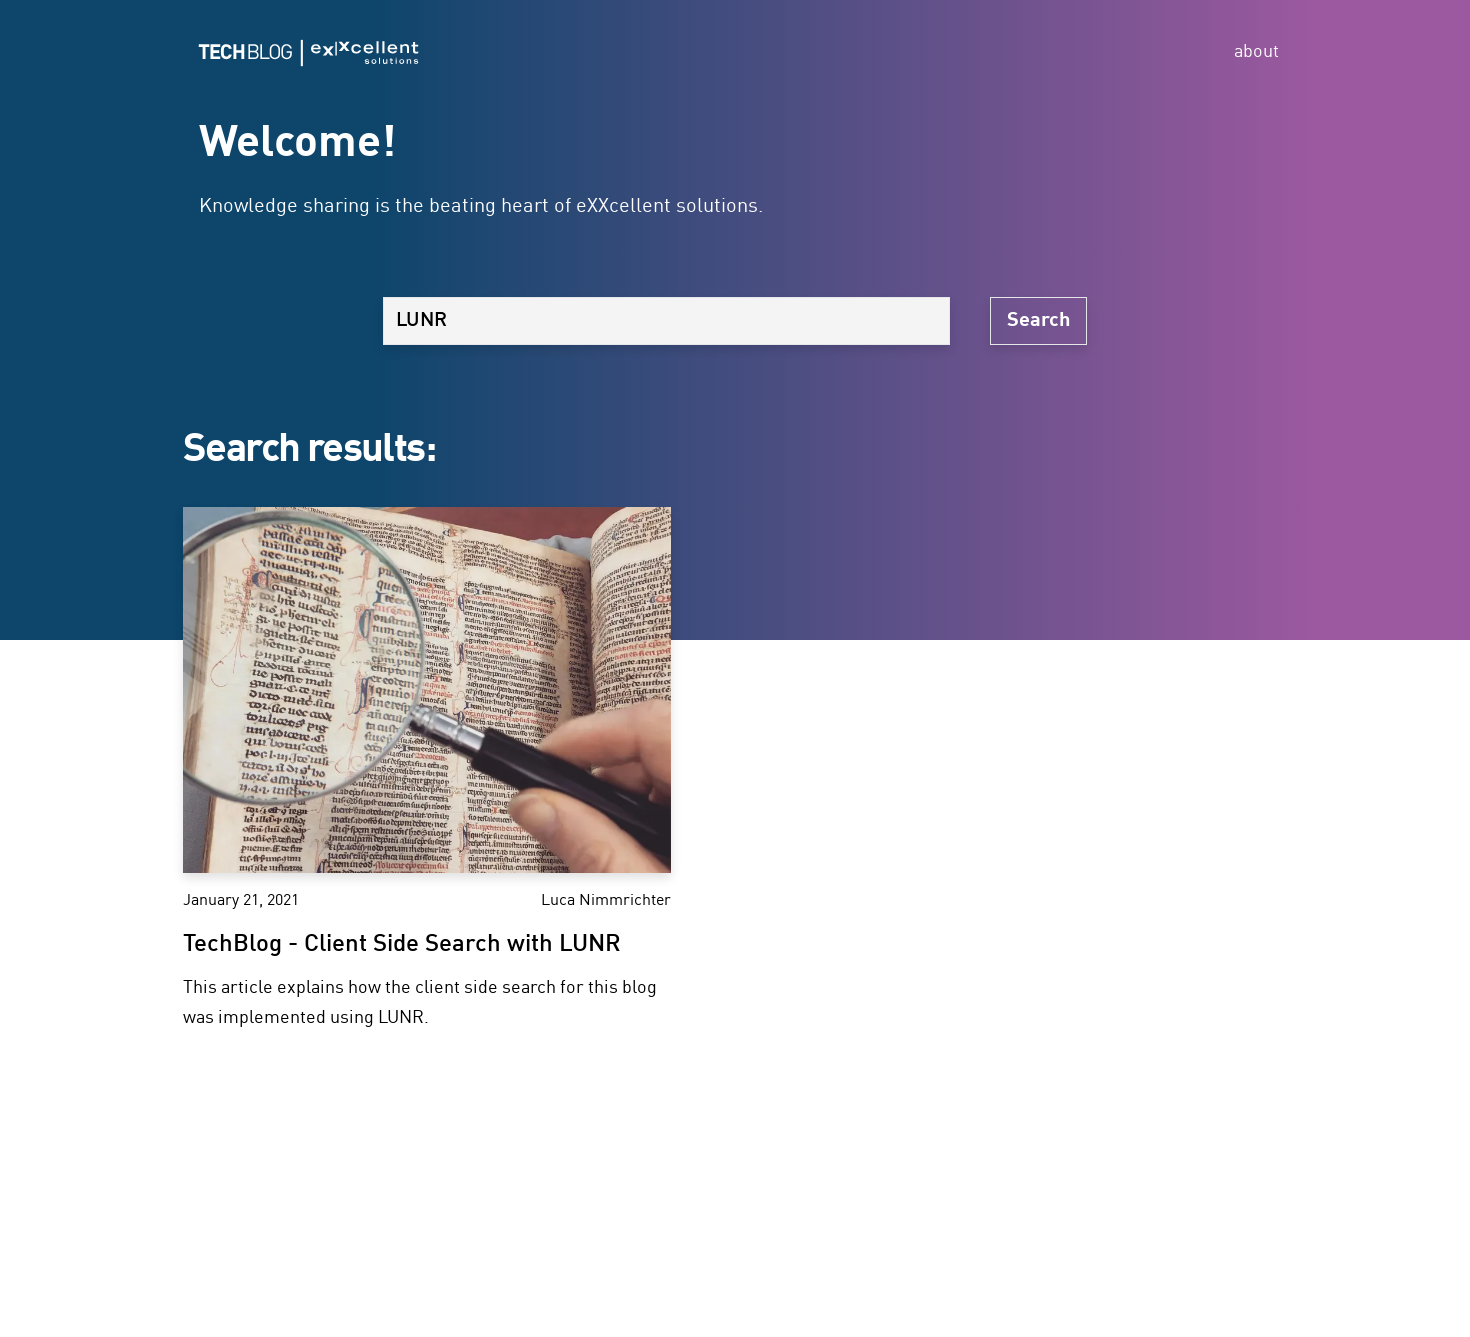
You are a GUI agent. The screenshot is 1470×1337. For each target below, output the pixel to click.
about (1256, 52)
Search (1038, 321)
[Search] (666, 321)
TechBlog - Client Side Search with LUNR (402, 945)
